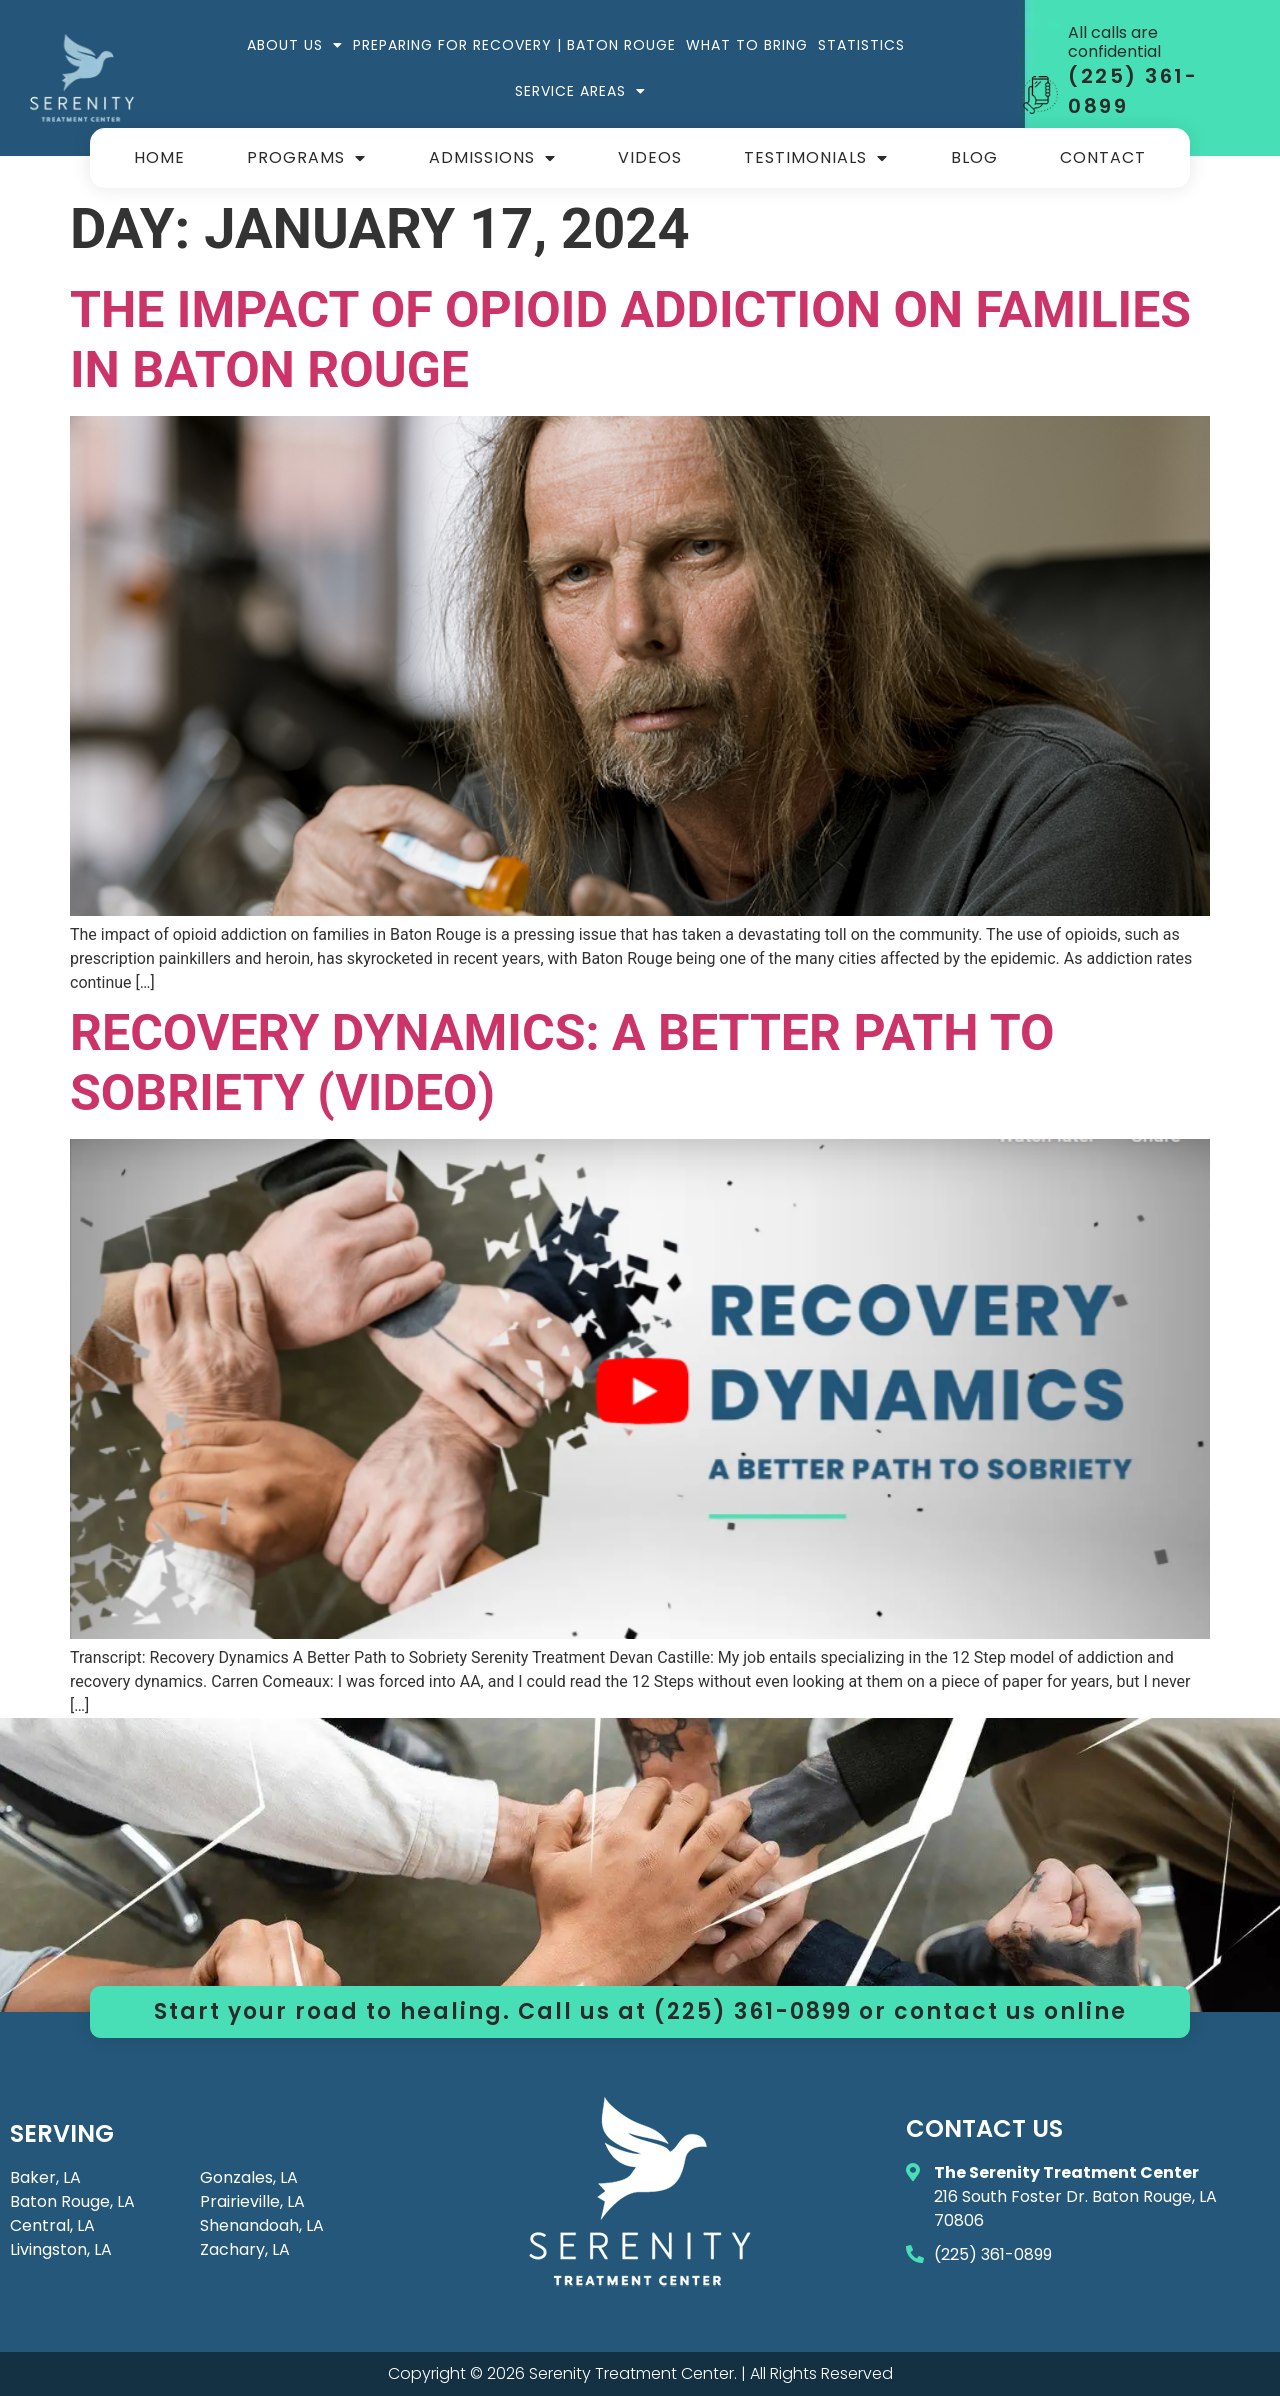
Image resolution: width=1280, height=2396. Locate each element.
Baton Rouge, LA (72, 2201)
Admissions (492, 158)
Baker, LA (45, 2177)
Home (159, 157)
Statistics (861, 45)
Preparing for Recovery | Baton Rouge (514, 45)
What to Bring (747, 45)
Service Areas (580, 91)
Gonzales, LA (249, 2177)
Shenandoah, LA (262, 2225)
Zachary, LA (245, 2249)
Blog (974, 157)
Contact (1103, 157)
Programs (306, 158)
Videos (650, 157)
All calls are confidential (1114, 42)
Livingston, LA (61, 2249)
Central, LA (52, 2225)
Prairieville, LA (252, 2201)
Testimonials (816, 158)
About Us (295, 45)
